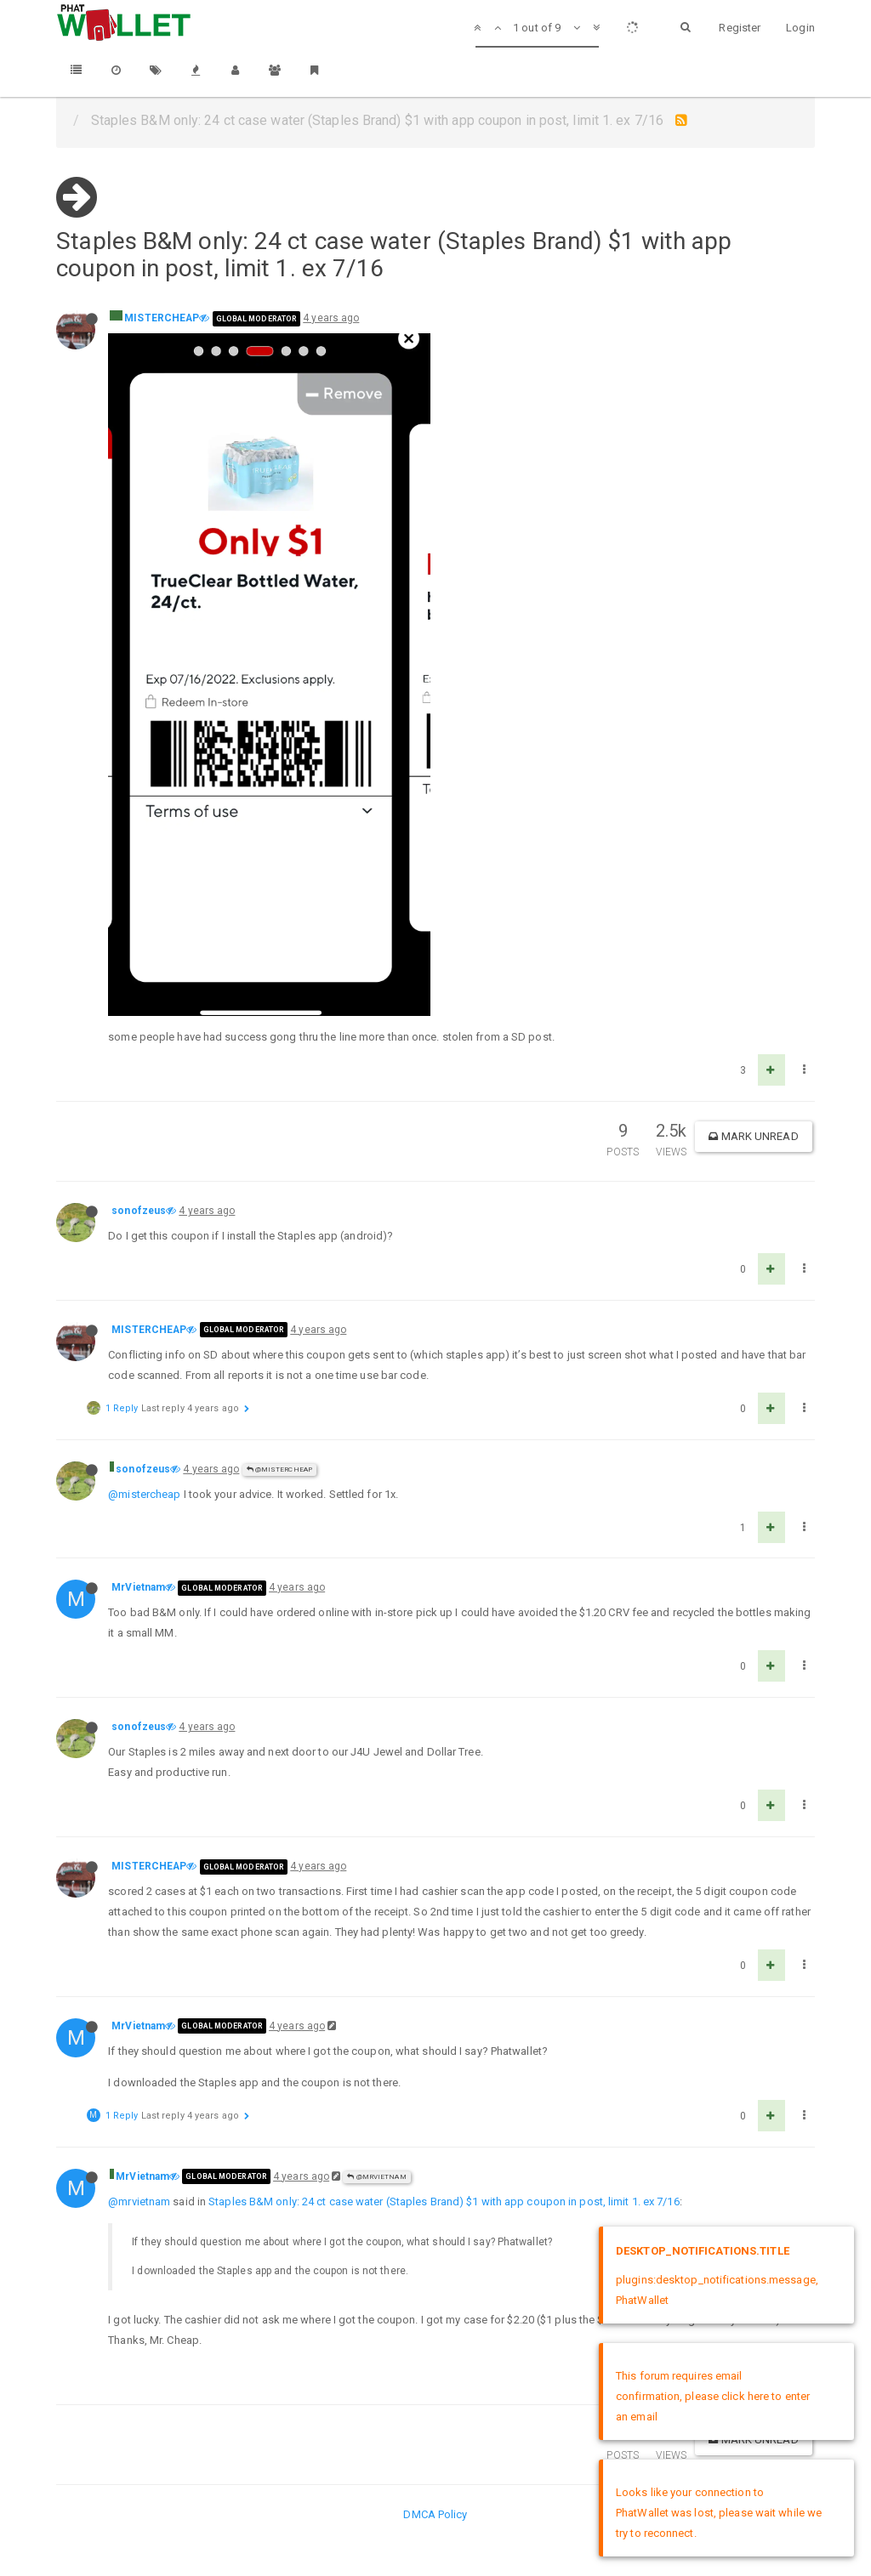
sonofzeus (138, 1211)
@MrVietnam (376, 2177)
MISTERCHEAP (161, 318)
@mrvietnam (139, 2201)
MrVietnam (138, 1587)
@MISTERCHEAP (279, 1469)
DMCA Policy (435, 2514)
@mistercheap (144, 1494)
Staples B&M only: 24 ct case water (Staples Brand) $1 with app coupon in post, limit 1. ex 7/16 (444, 2201)
